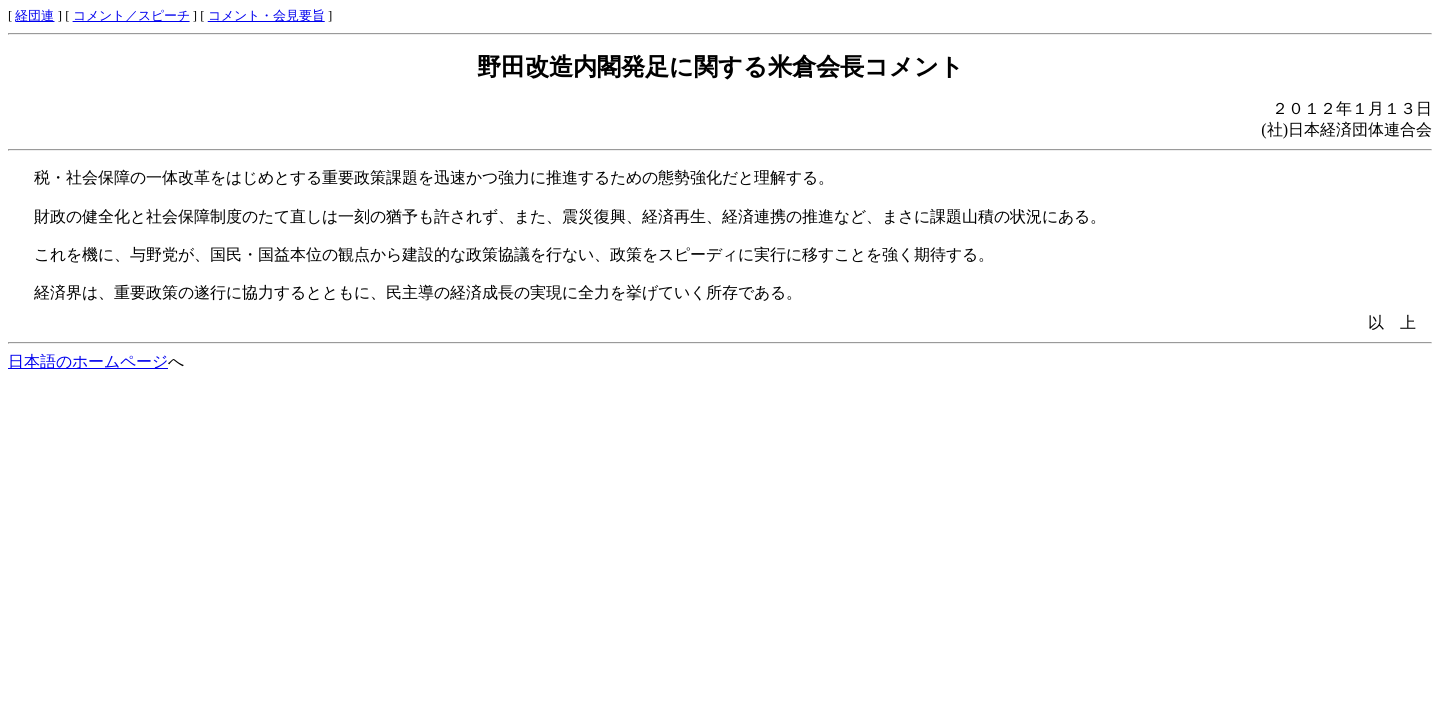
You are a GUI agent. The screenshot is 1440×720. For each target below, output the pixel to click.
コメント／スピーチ (131, 16)
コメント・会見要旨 (266, 16)
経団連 (34, 16)
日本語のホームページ (88, 361)
